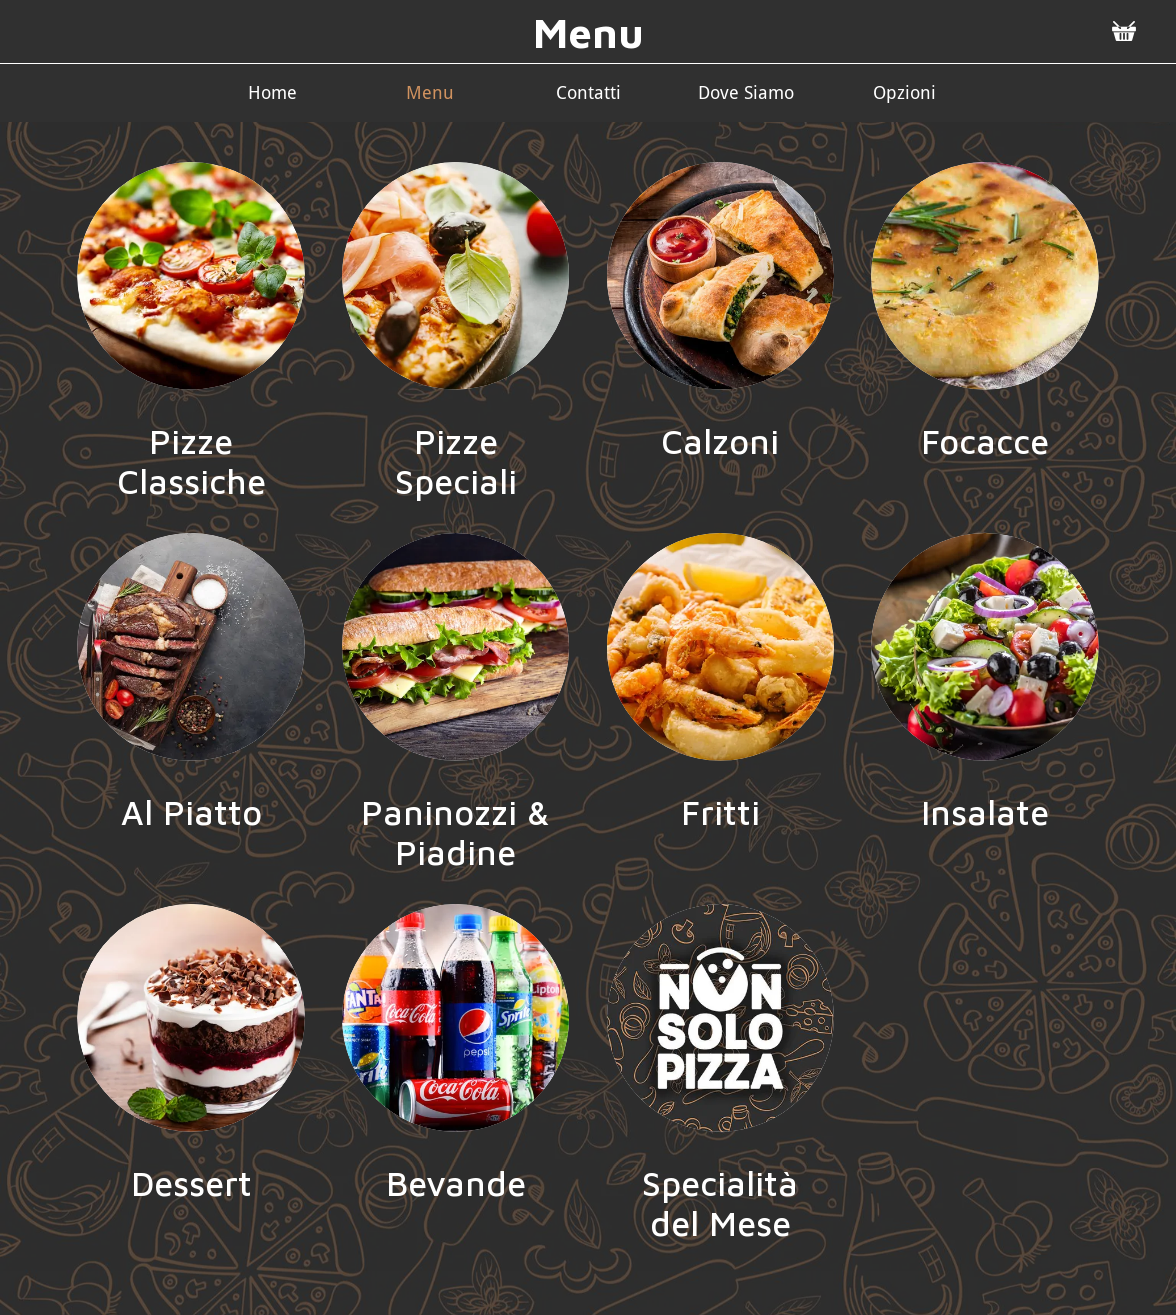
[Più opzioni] (904, 92)
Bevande (456, 1183)
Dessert (191, 1183)
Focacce (985, 441)
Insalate (985, 812)
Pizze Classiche (191, 461)
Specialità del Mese (720, 1203)
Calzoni (720, 441)
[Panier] (1124, 32)
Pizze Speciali (456, 461)
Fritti (720, 812)
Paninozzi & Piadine (455, 832)
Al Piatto (191, 812)
